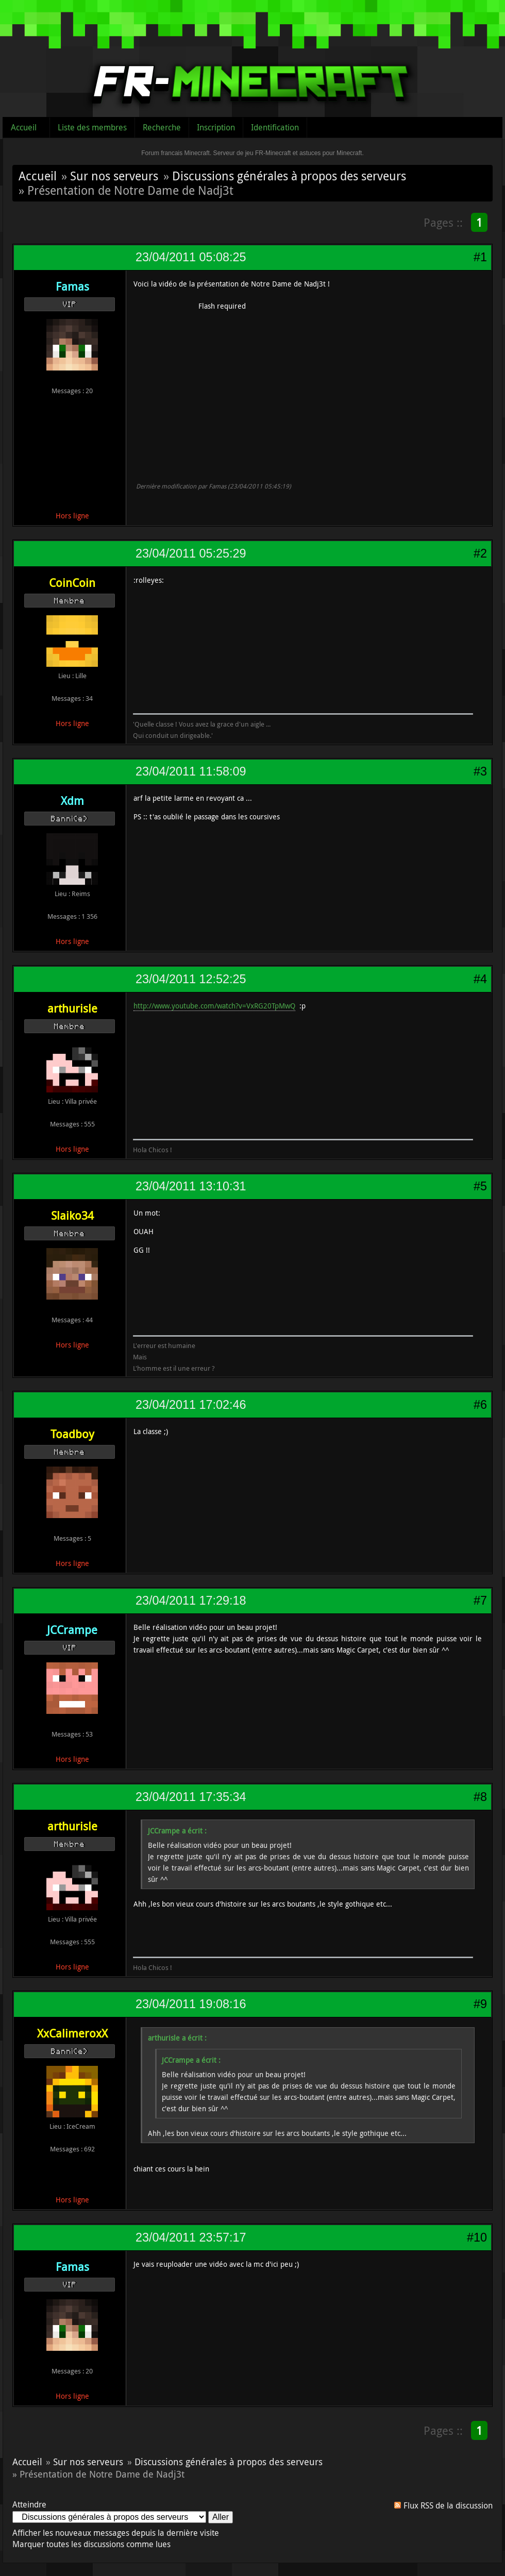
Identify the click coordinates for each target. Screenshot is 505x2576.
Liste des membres (92, 127)
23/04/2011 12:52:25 (191, 979)
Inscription (216, 127)
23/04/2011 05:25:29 (191, 553)
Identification (275, 127)
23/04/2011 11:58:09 (191, 771)
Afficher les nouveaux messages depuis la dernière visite (115, 2532)
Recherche (162, 127)
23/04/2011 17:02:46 (191, 1404)
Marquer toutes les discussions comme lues (91, 2544)
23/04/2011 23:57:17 (191, 2237)
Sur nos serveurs (114, 175)
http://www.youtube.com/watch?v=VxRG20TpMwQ (214, 1006)
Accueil (24, 127)
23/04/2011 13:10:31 (191, 1186)
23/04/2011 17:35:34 (191, 1797)
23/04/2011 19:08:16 (191, 2004)
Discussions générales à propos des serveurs (289, 175)
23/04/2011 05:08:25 (191, 257)
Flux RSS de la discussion (448, 2505)
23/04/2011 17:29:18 (191, 1600)
